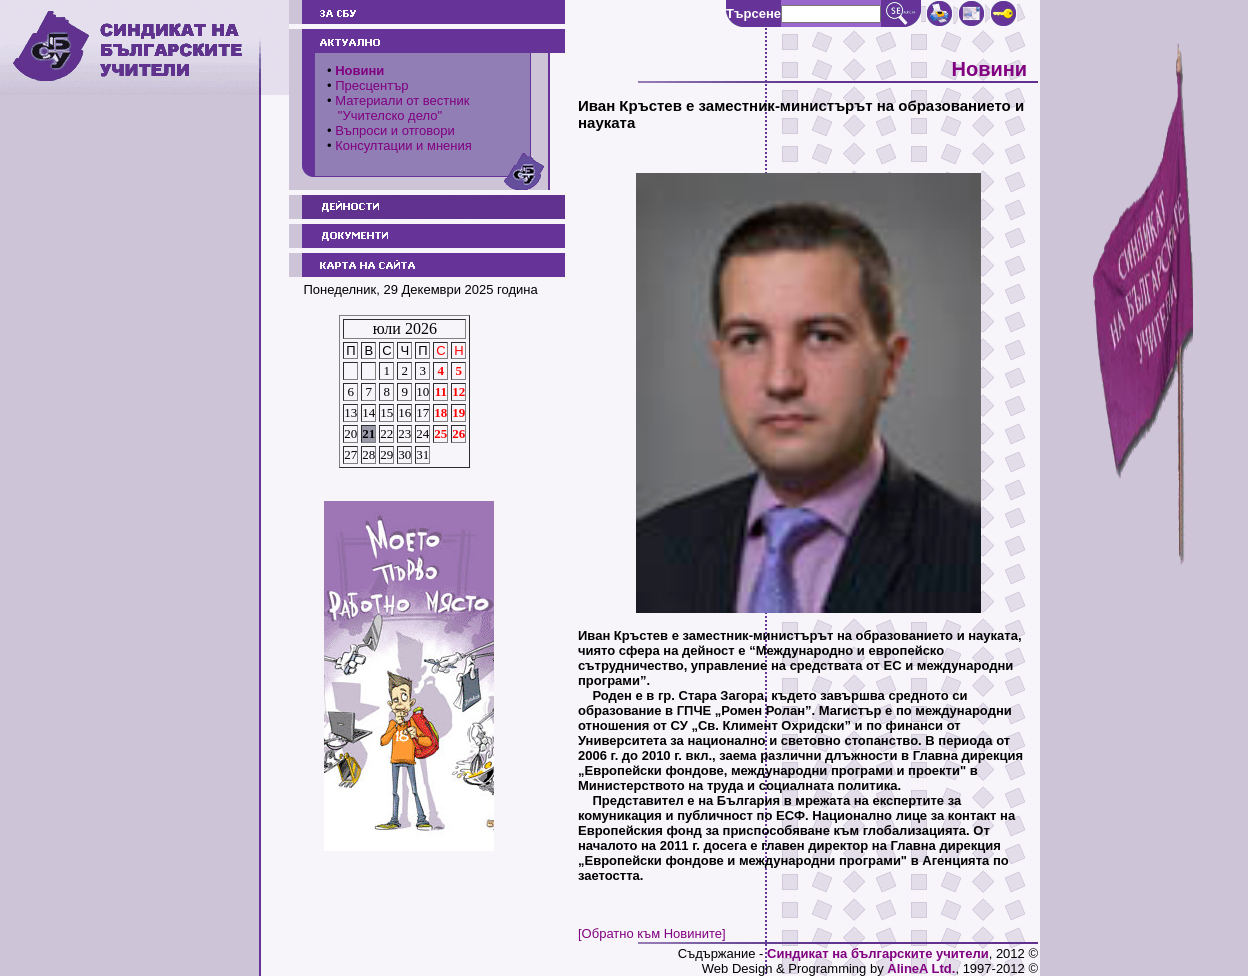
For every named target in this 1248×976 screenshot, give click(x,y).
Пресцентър (371, 85)
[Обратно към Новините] (652, 933)
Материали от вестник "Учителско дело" (398, 108)
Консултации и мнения (403, 145)
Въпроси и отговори (395, 130)
